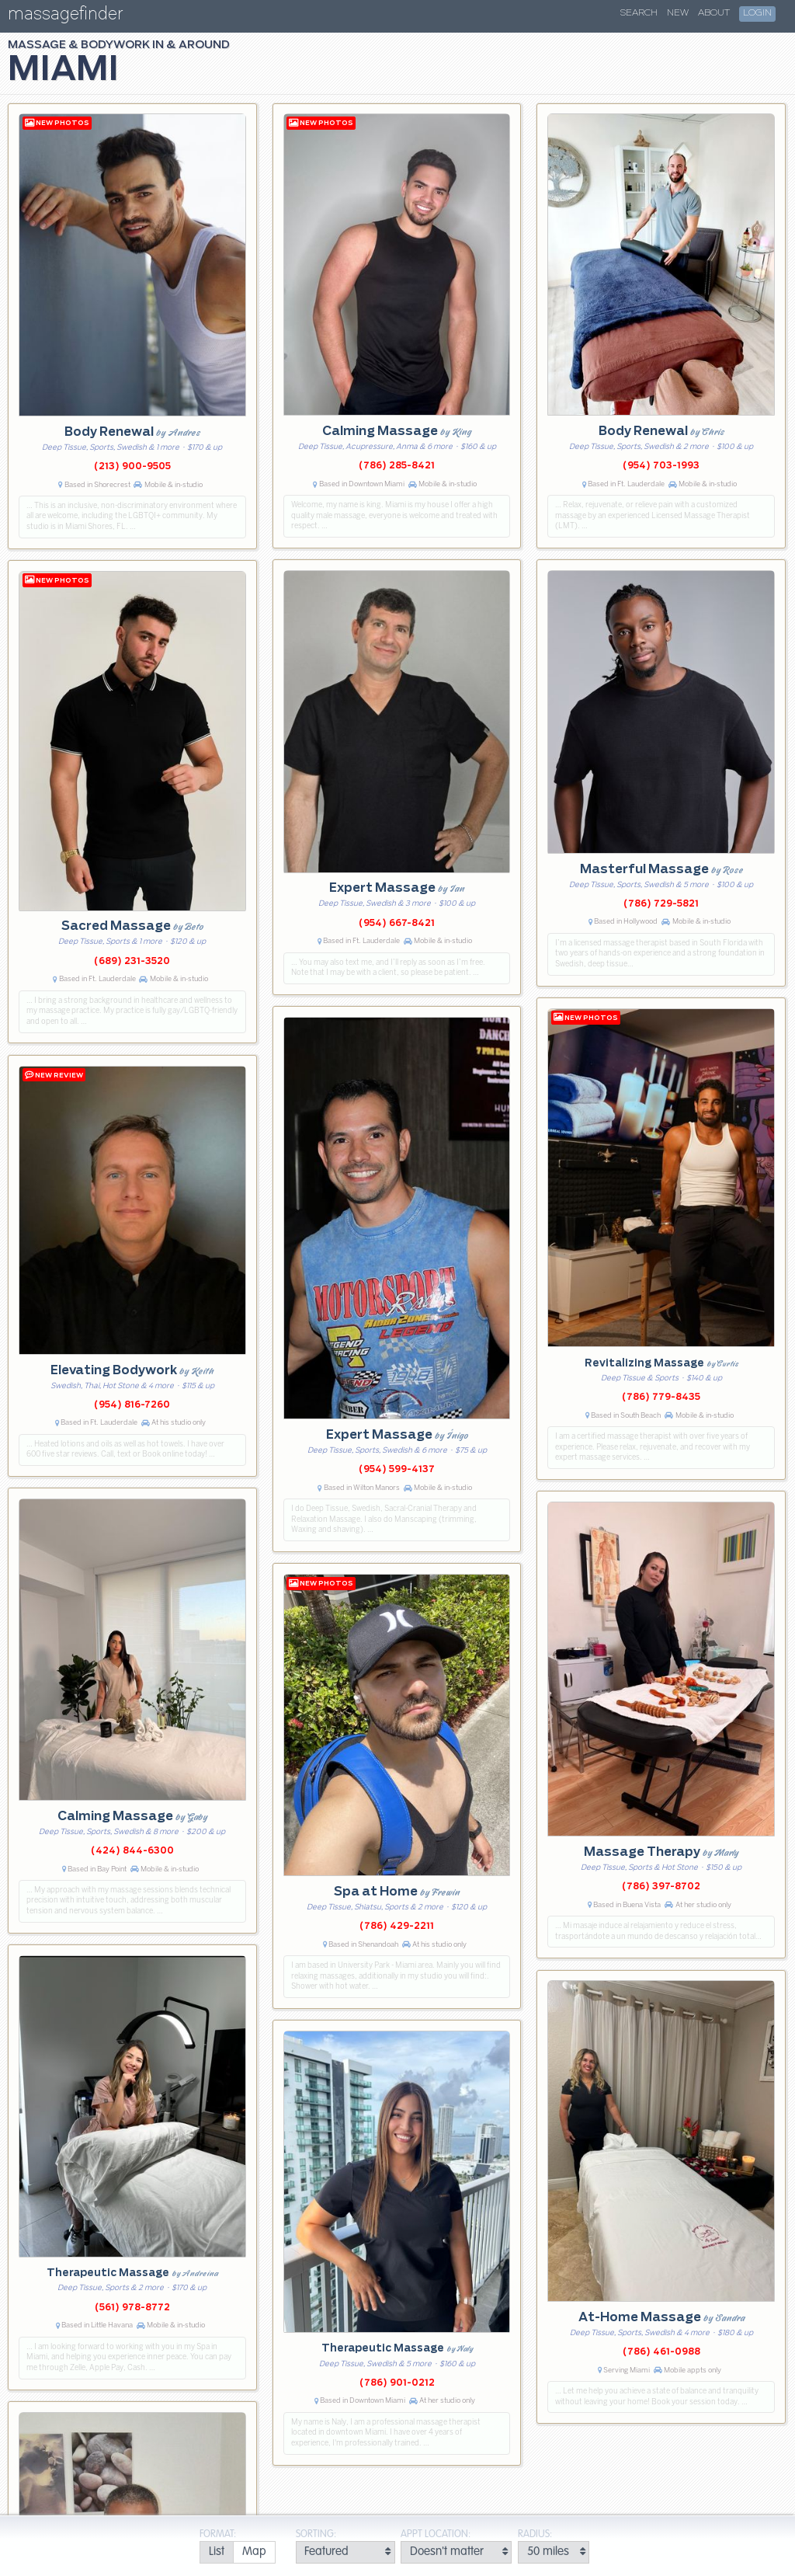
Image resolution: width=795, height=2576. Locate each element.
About (714, 13)
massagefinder (65, 16)
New (678, 13)
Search (639, 13)
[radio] (216, 2552)
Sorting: (316, 2534)
